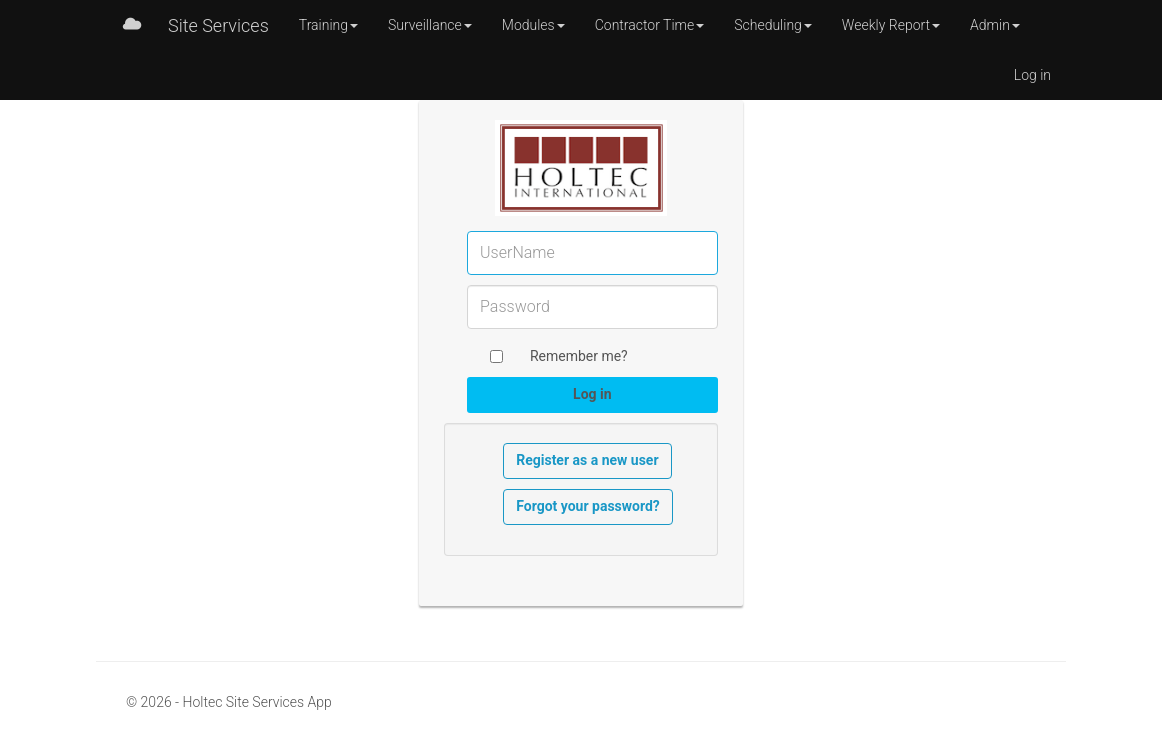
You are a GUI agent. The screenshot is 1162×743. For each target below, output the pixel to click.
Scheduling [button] (773, 25)
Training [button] (328, 25)
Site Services (218, 25)
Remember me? (579, 356)
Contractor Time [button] (650, 25)
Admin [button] (995, 25)
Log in (1032, 75)
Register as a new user (587, 460)
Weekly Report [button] (891, 25)
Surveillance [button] (430, 25)
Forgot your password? (588, 506)
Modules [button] (533, 25)
